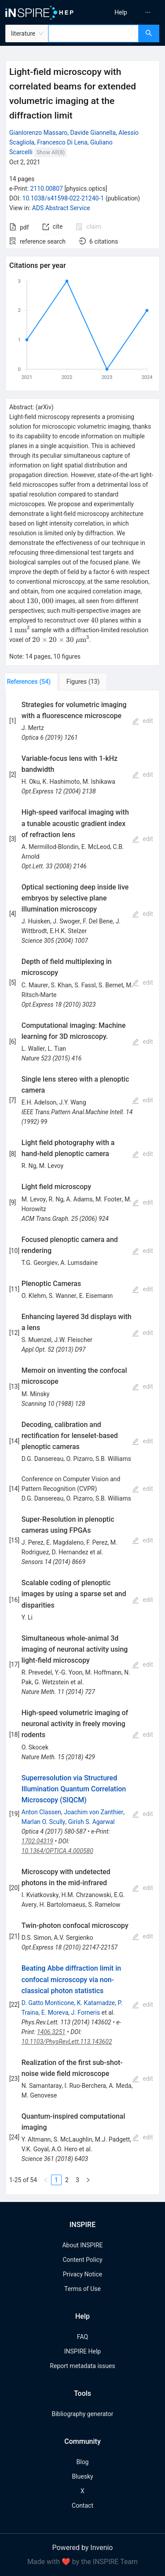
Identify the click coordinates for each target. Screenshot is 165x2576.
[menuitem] (120, 12)
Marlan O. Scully (44, 1821)
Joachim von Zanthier (93, 1812)
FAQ (82, 2336)
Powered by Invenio (82, 2547)
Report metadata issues (82, 2365)
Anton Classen (41, 1812)
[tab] (34, 681)
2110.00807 (46, 188)
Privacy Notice (82, 2274)
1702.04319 (37, 1841)
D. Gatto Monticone (48, 2002)
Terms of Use (82, 2288)
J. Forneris (85, 2012)
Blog (83, 2461)
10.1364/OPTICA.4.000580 (57, 1850)
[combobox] (93, 33)
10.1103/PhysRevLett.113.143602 (67, 2041)
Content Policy (82, 2259)
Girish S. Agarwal (91, 1821)
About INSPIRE (82, 2245)
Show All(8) (51, 152)
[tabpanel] (82, 1442)
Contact (82, 2505)
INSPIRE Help (82, 2351)
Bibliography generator (82, 2413)
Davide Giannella (93, 132)
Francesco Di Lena (62, 142)
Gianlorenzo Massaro (38, 132)
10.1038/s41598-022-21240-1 (63, 198)
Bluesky (82, 2476)
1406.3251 (51, 2031)
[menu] (125, 12)
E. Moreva (55, 2012)
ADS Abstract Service (61, 207)
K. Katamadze (96, 2002)
